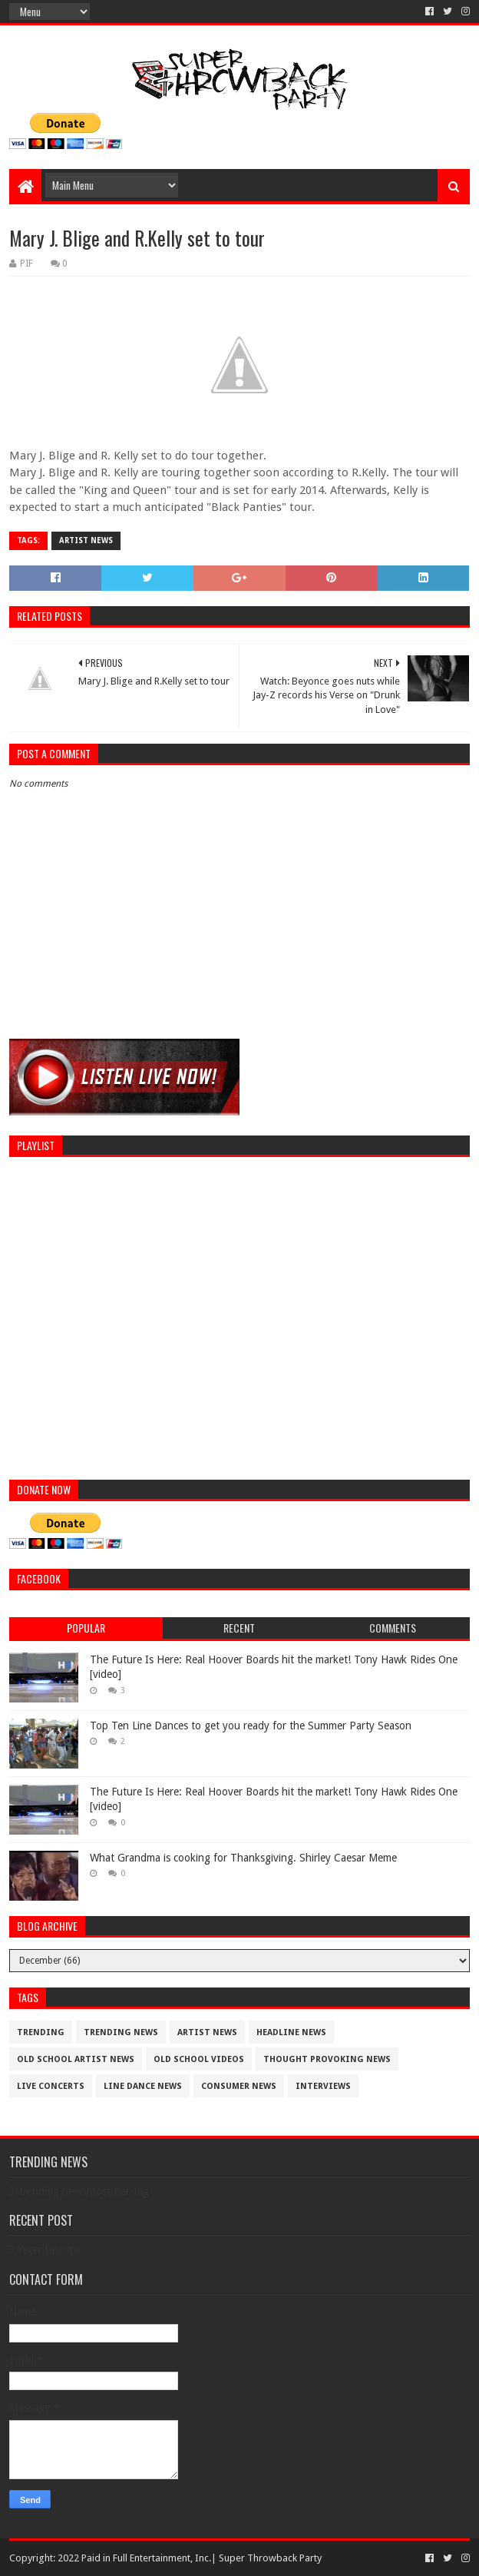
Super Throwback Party (270, 2558)
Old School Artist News (75, 2059)
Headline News (291, 2032)
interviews (323, 2086)
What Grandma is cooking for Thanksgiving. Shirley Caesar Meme (243, 1858)
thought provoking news (327, 2059)
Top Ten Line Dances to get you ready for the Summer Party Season (250, 1725)
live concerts (50, 2086)
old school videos (199, 2059)
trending (40, 2032)
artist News (86, 540)
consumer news (238, 2086)
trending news (121, 2032)
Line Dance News (143, 2086)
